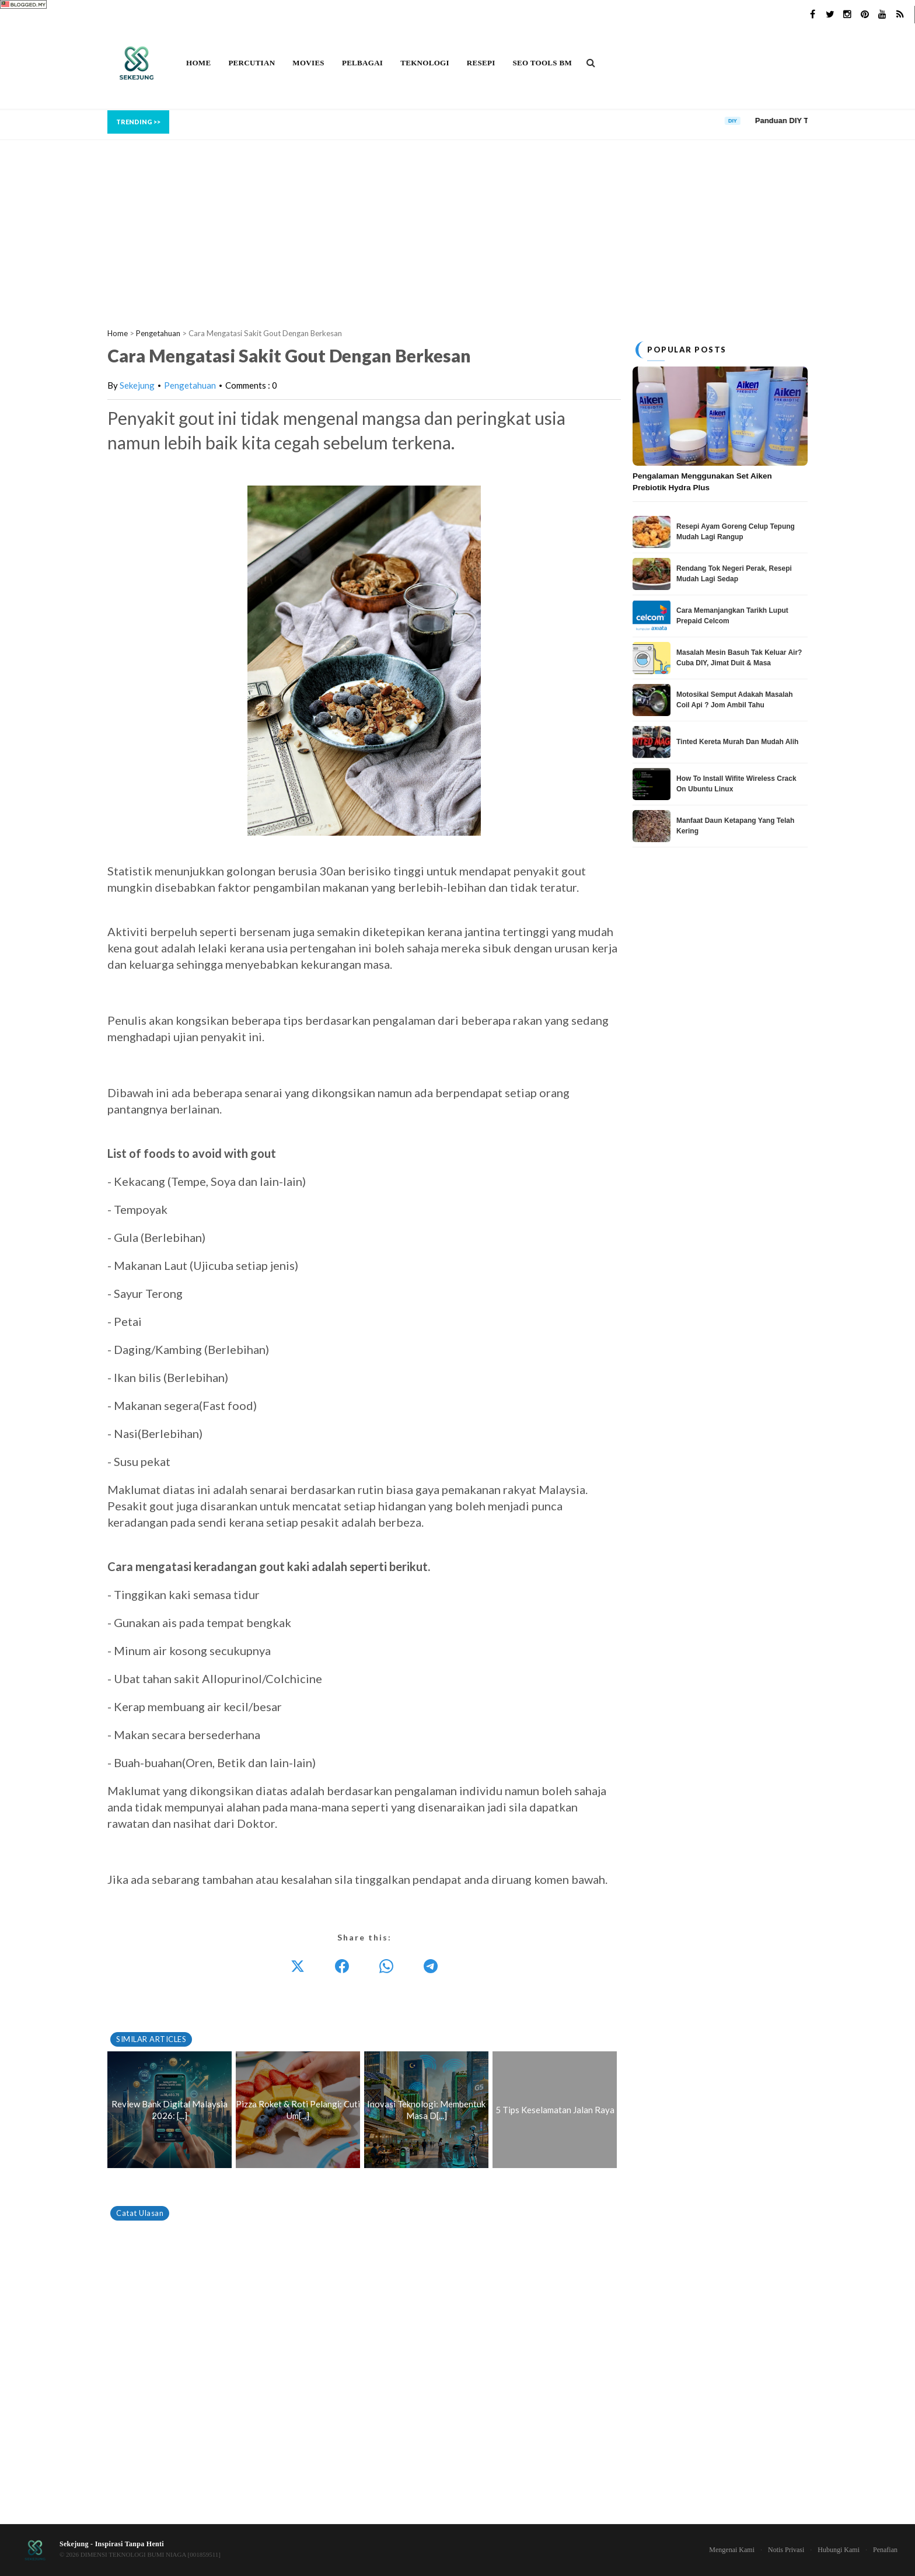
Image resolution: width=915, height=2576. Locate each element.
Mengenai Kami (732, 2550)
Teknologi (424, 62)
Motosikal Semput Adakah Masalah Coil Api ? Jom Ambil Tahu (734, 699)
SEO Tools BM (542, 62)
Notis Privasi (786, 2550)
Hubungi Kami (839, 2550)
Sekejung (137, 385)
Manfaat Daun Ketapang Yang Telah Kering (735, 825)
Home (198, 62)
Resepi (481, 62)
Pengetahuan (190, 385)
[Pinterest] (865, 14)
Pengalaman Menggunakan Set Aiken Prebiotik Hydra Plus (702, 482)
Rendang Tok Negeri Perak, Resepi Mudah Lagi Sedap (734, 573)
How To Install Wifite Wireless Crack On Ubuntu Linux (736, 783)
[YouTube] (882, 14)
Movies (308, 62)
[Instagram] (847, 14)
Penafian (885, 2550)
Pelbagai (362, 62)
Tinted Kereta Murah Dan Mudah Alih (737, 742)
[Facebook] (812, 14)
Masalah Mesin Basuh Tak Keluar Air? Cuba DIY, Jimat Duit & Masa (739, 657)
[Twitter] (830, 14)
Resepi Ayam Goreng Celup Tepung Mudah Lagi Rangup (735, 531)
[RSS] (900, 14)
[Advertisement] (457, 221)
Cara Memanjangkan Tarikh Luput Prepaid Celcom (732, 615)
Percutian (251, 62)
